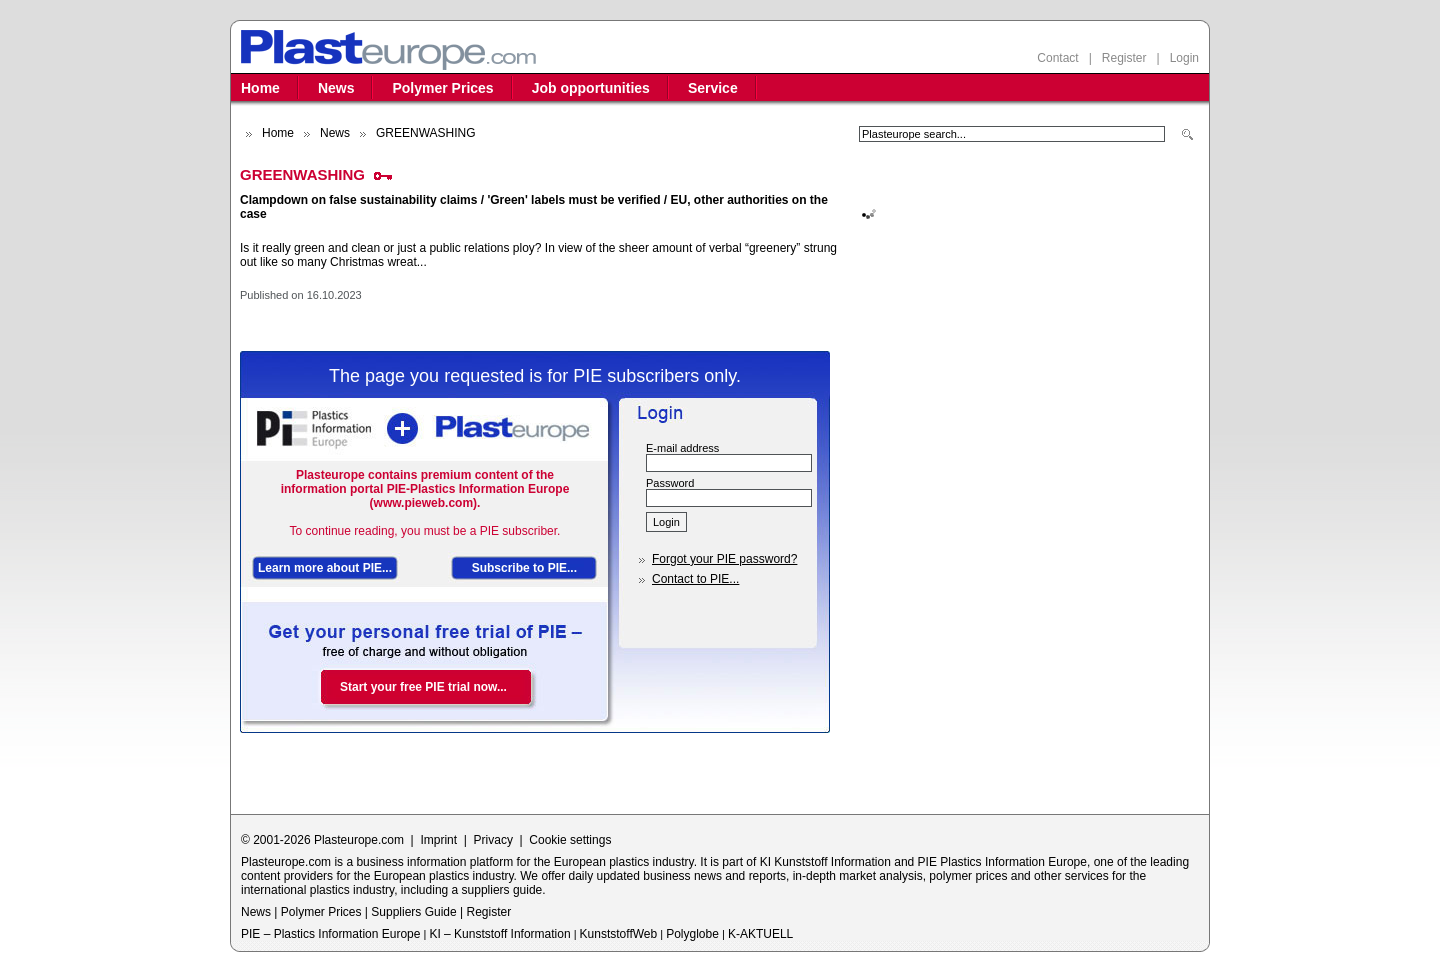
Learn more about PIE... (325, 568)
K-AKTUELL (760, 934)
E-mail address (682, 448)
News (336, 88)
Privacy (493, 840)
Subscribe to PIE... (524, 568)
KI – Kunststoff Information (499, 934)
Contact (1057, 58)
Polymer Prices (442, 88)
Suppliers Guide (413, 912)
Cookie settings (570, 840)
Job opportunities (591, 88)
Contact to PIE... (695, 579)
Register (1124, 58)
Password (670, 483)
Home (260, 88)
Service (713, 88)
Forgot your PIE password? (724, 559)
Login (1184, 58)
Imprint (438, 840)
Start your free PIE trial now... (423, 687)
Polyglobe (692, 934)
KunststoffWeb (619, 934)
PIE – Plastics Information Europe (330, 934)
